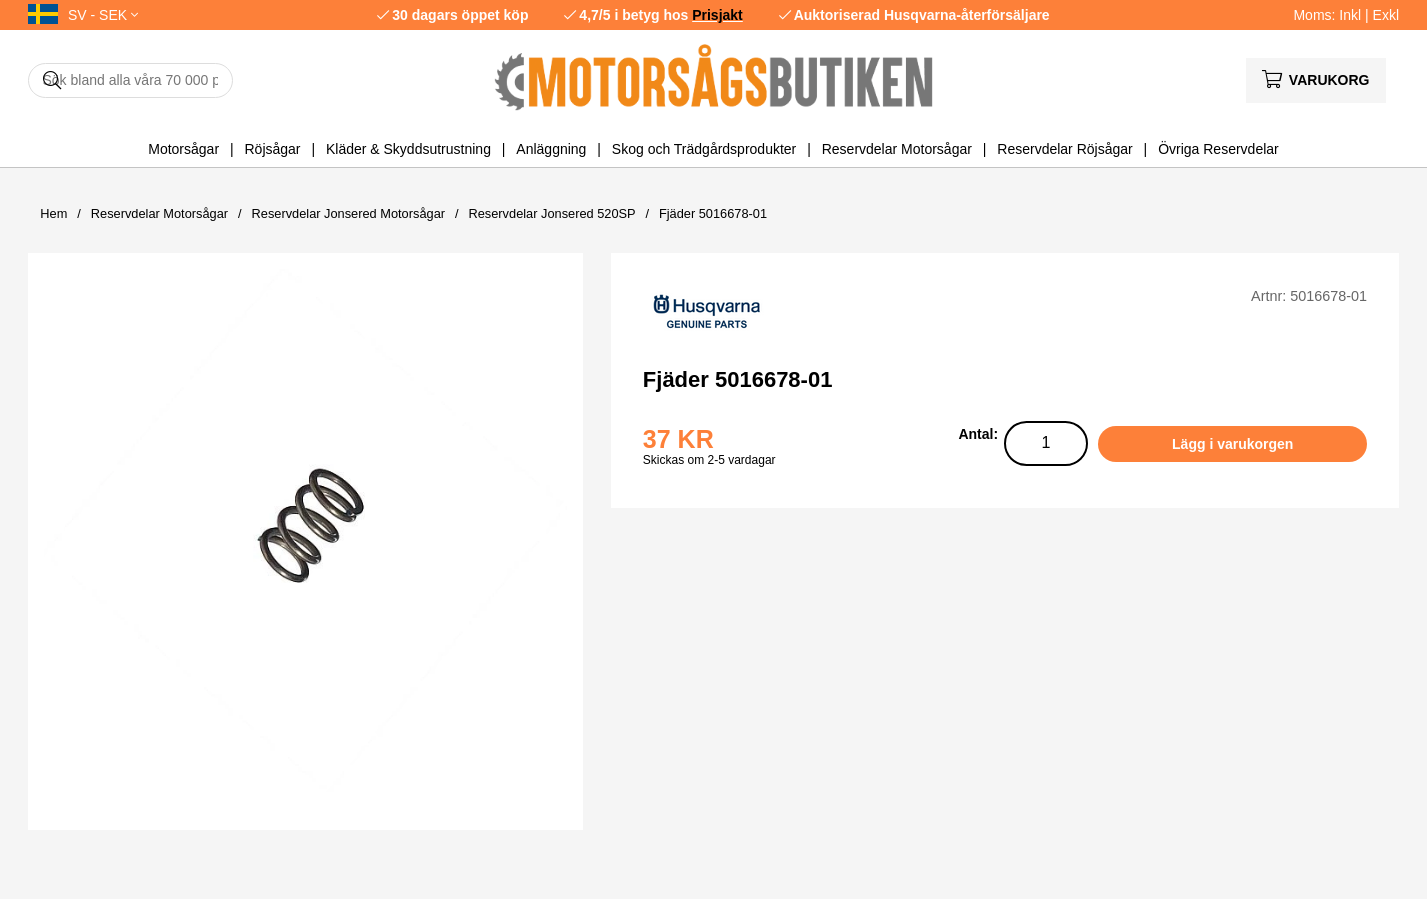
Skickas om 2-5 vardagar (709, 460)
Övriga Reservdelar (1218, 149)
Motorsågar (183, 149)
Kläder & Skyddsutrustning (408, 149)
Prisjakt (717, 15)
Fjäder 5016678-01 (713, 213)
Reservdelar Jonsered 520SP (551, 213)
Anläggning (551, 149)
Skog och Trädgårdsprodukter (704, 149)
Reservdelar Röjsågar (1064, 149)
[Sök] (130, 80)
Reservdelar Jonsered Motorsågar (348, 213)
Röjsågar (272, 149)
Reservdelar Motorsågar (897, 149)
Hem (53, 213)
